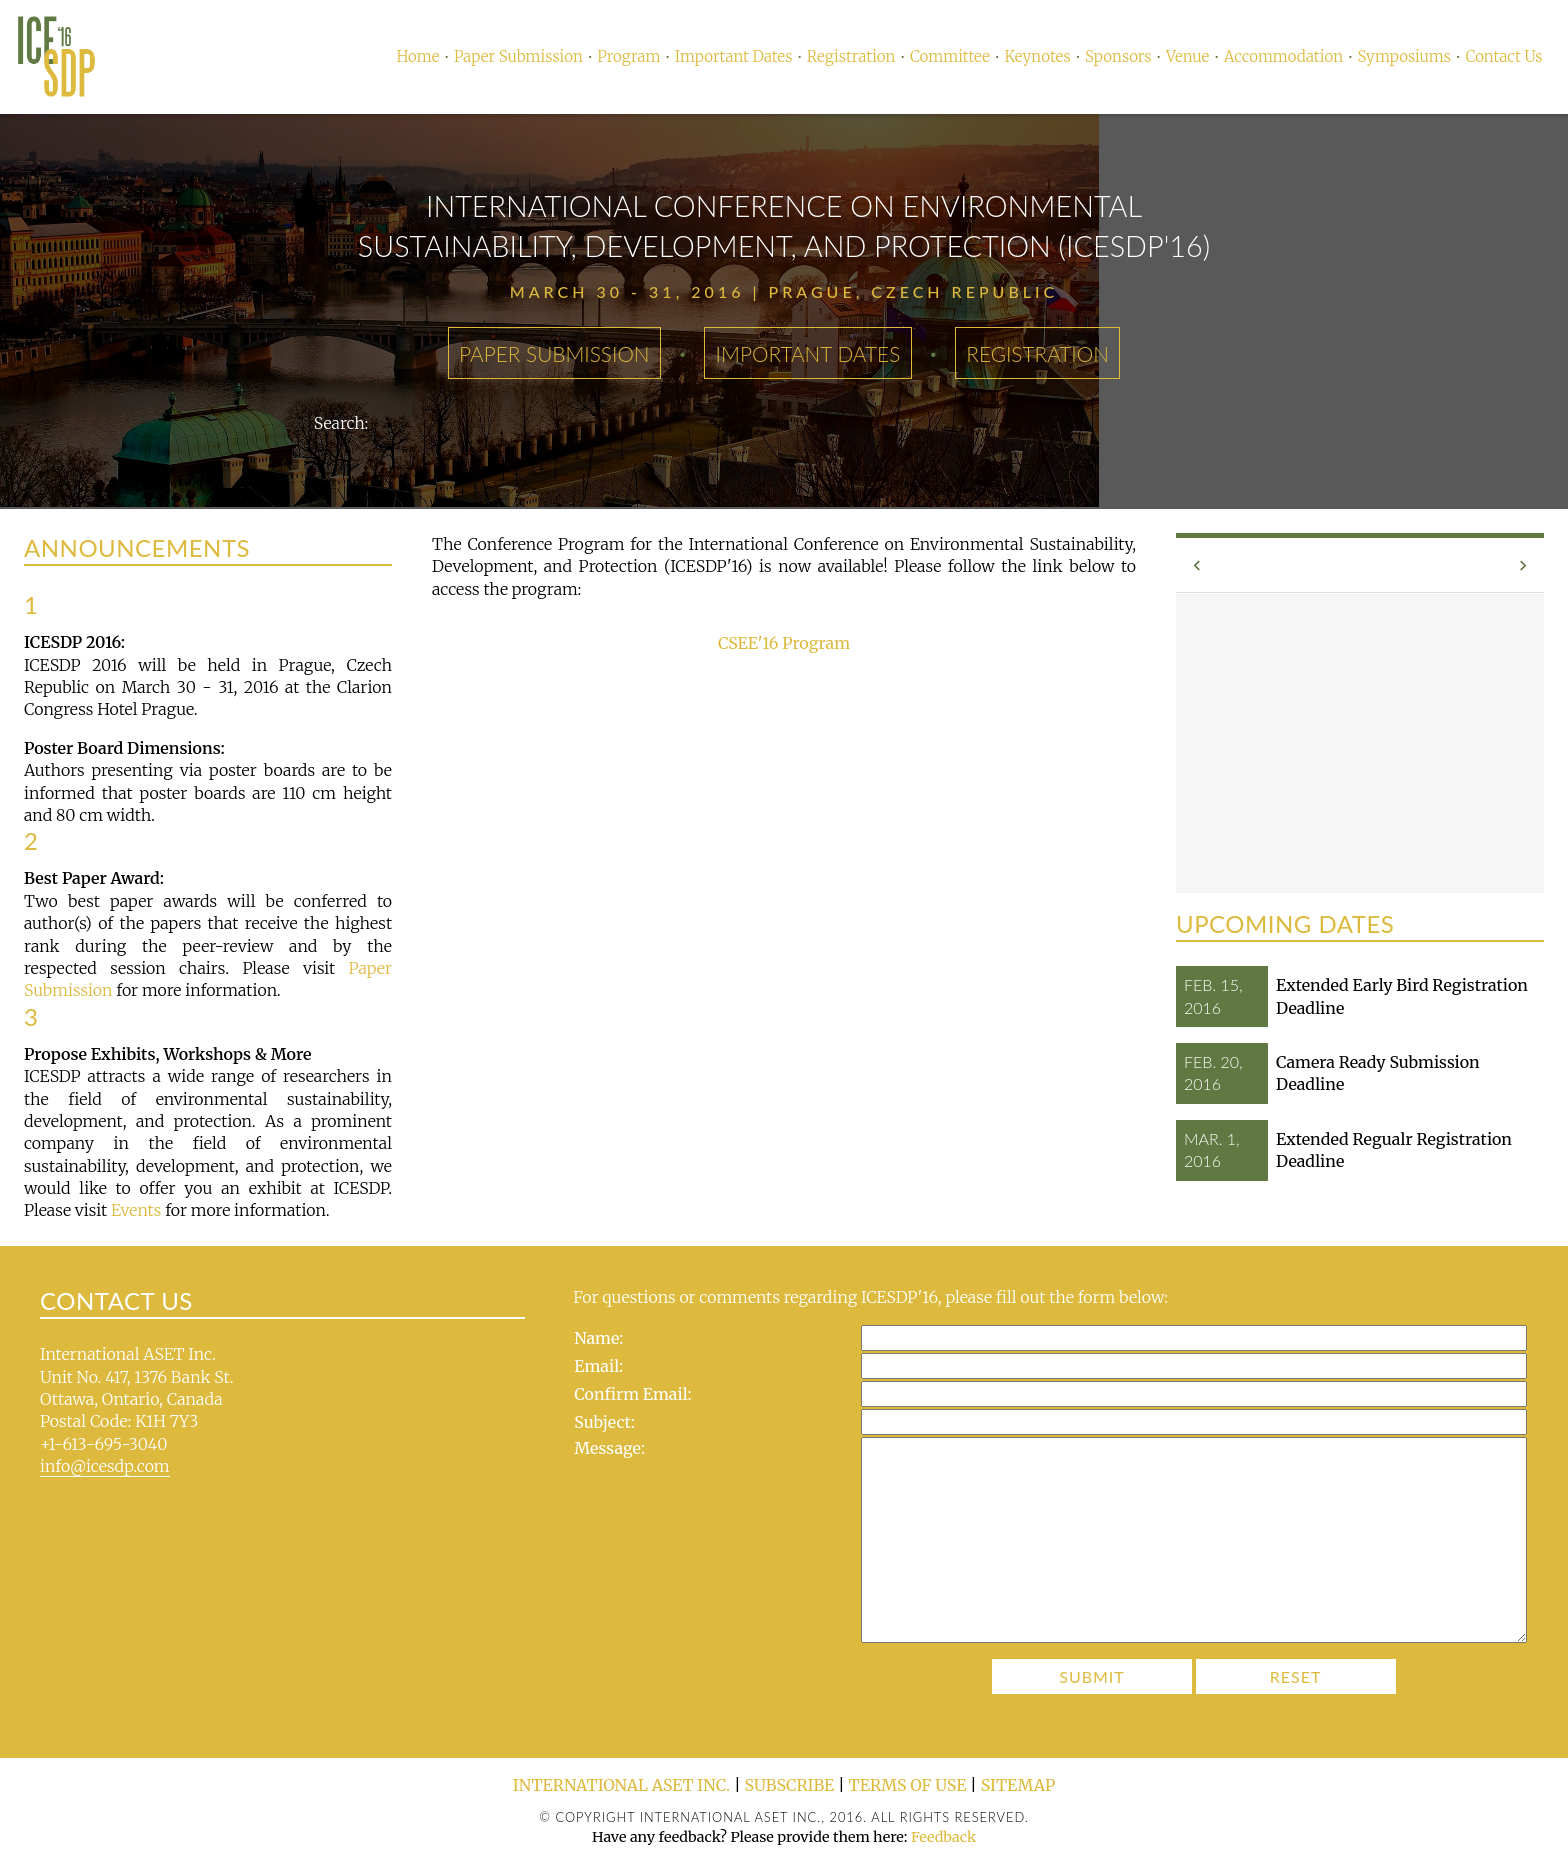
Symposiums (1404, 56)
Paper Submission (518, 56)
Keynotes (1037, 56)
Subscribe (790, 1785)
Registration (851, 56)
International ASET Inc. (622, 1785)
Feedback (943, 1837)
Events (136, 1210)
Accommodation (1283, 56)
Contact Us (1503, 56)
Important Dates (734, 56)
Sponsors (1118, 56)
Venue (1187, 56)
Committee (950, 56)
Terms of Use (908, 1785)
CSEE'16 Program (784, 643)
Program (628, 56)
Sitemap (1018, 1785)
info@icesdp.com (105, 1466)
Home (417, 56)
